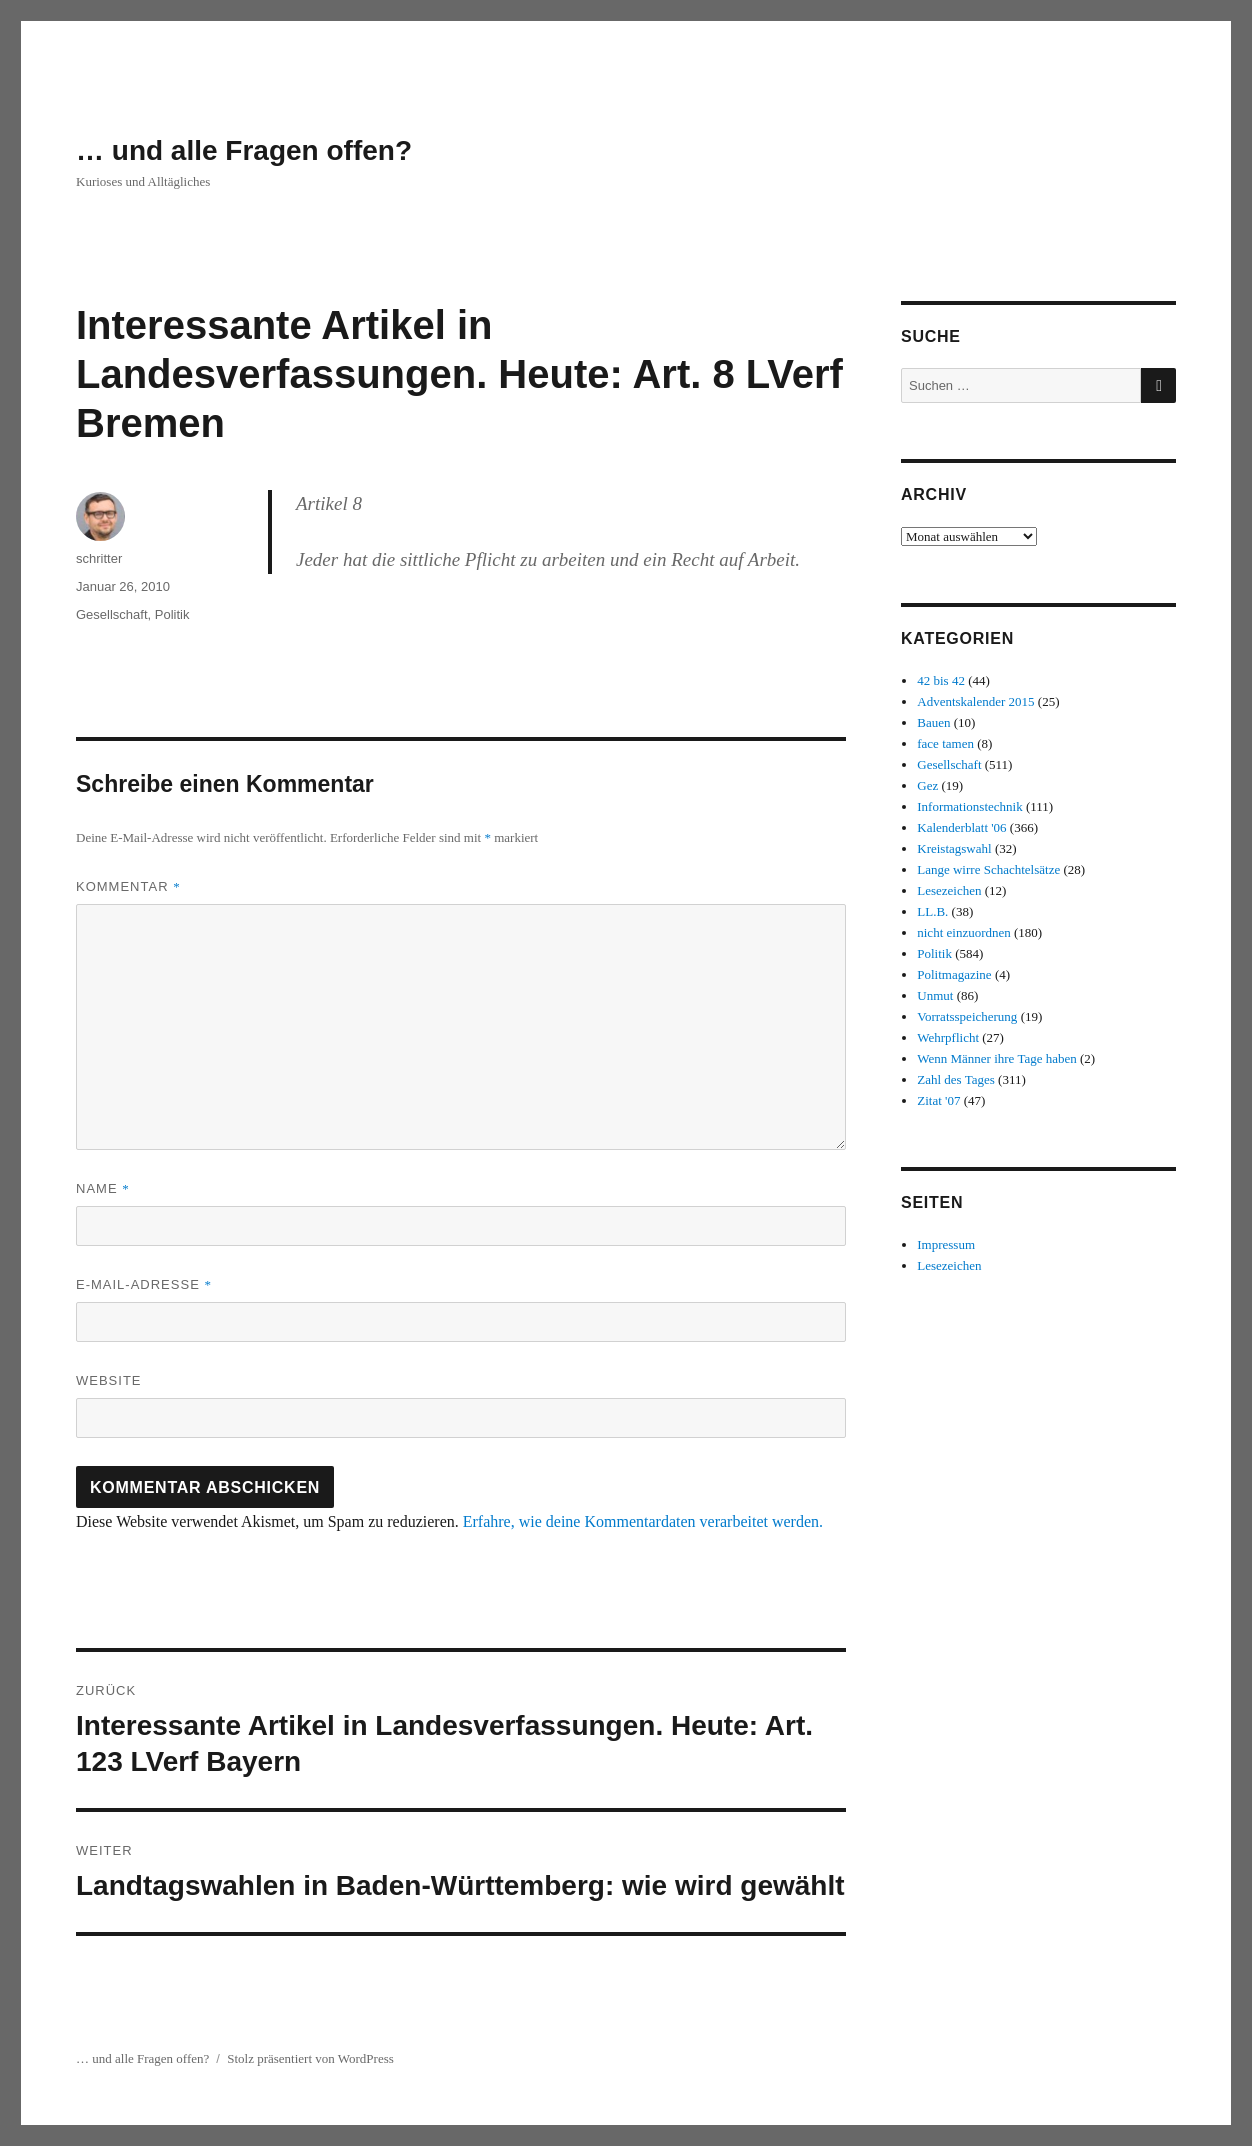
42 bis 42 (941, 680)
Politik (172, 614)
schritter (99, 558)
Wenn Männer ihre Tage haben (997, 1058)
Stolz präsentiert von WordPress (310, 2058)
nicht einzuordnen (964, 932)
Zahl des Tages (956, 1079)
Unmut (935, 995)
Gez (927, 785)
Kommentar (128, 886)
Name (103, 1188)
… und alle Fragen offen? (244, 150)
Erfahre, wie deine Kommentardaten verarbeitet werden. (643, 1521)
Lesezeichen (949, 890)
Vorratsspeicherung (967, 1016)
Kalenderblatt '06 (961, 827)
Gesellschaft (112, 614)
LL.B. (932, 911)
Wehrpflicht (948, 1037)
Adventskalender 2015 (975, 701)
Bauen (933, 722)
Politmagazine (954, 974)
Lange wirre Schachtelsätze (988, 869)
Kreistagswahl (954, 848)
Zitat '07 (938, 1100)
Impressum (946, 1244)
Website (109, 1380)
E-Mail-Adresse (144, 1284)
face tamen (945, 743)
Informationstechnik (969, 806)
